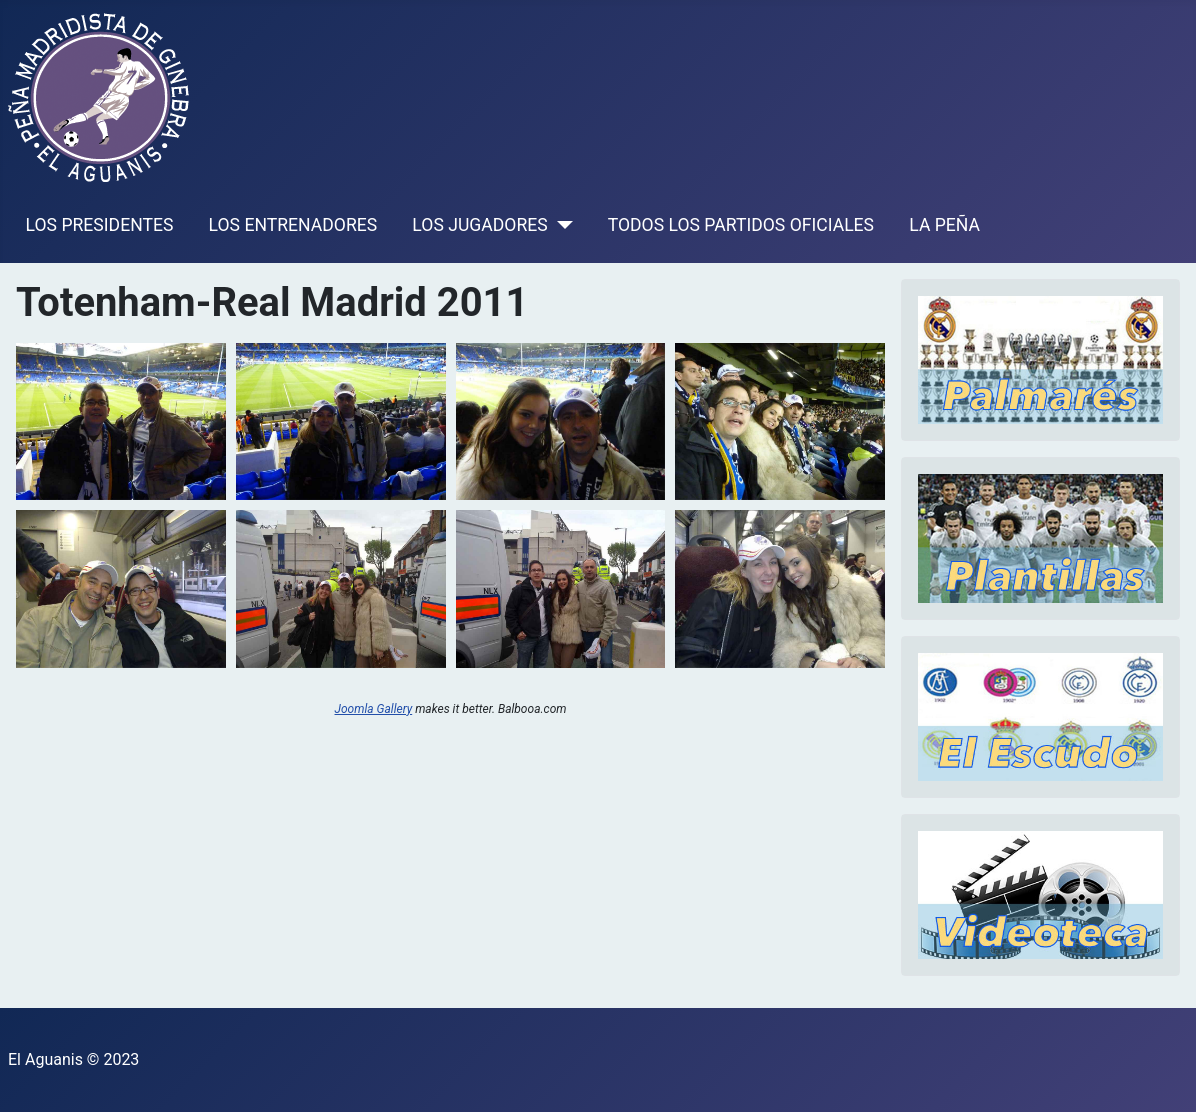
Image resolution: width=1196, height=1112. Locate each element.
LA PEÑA (944, 225)
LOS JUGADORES (479, 225)
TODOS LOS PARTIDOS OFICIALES (741, 225)
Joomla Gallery (374, 709)
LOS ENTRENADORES (293, 225)
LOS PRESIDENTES (100, 225)
